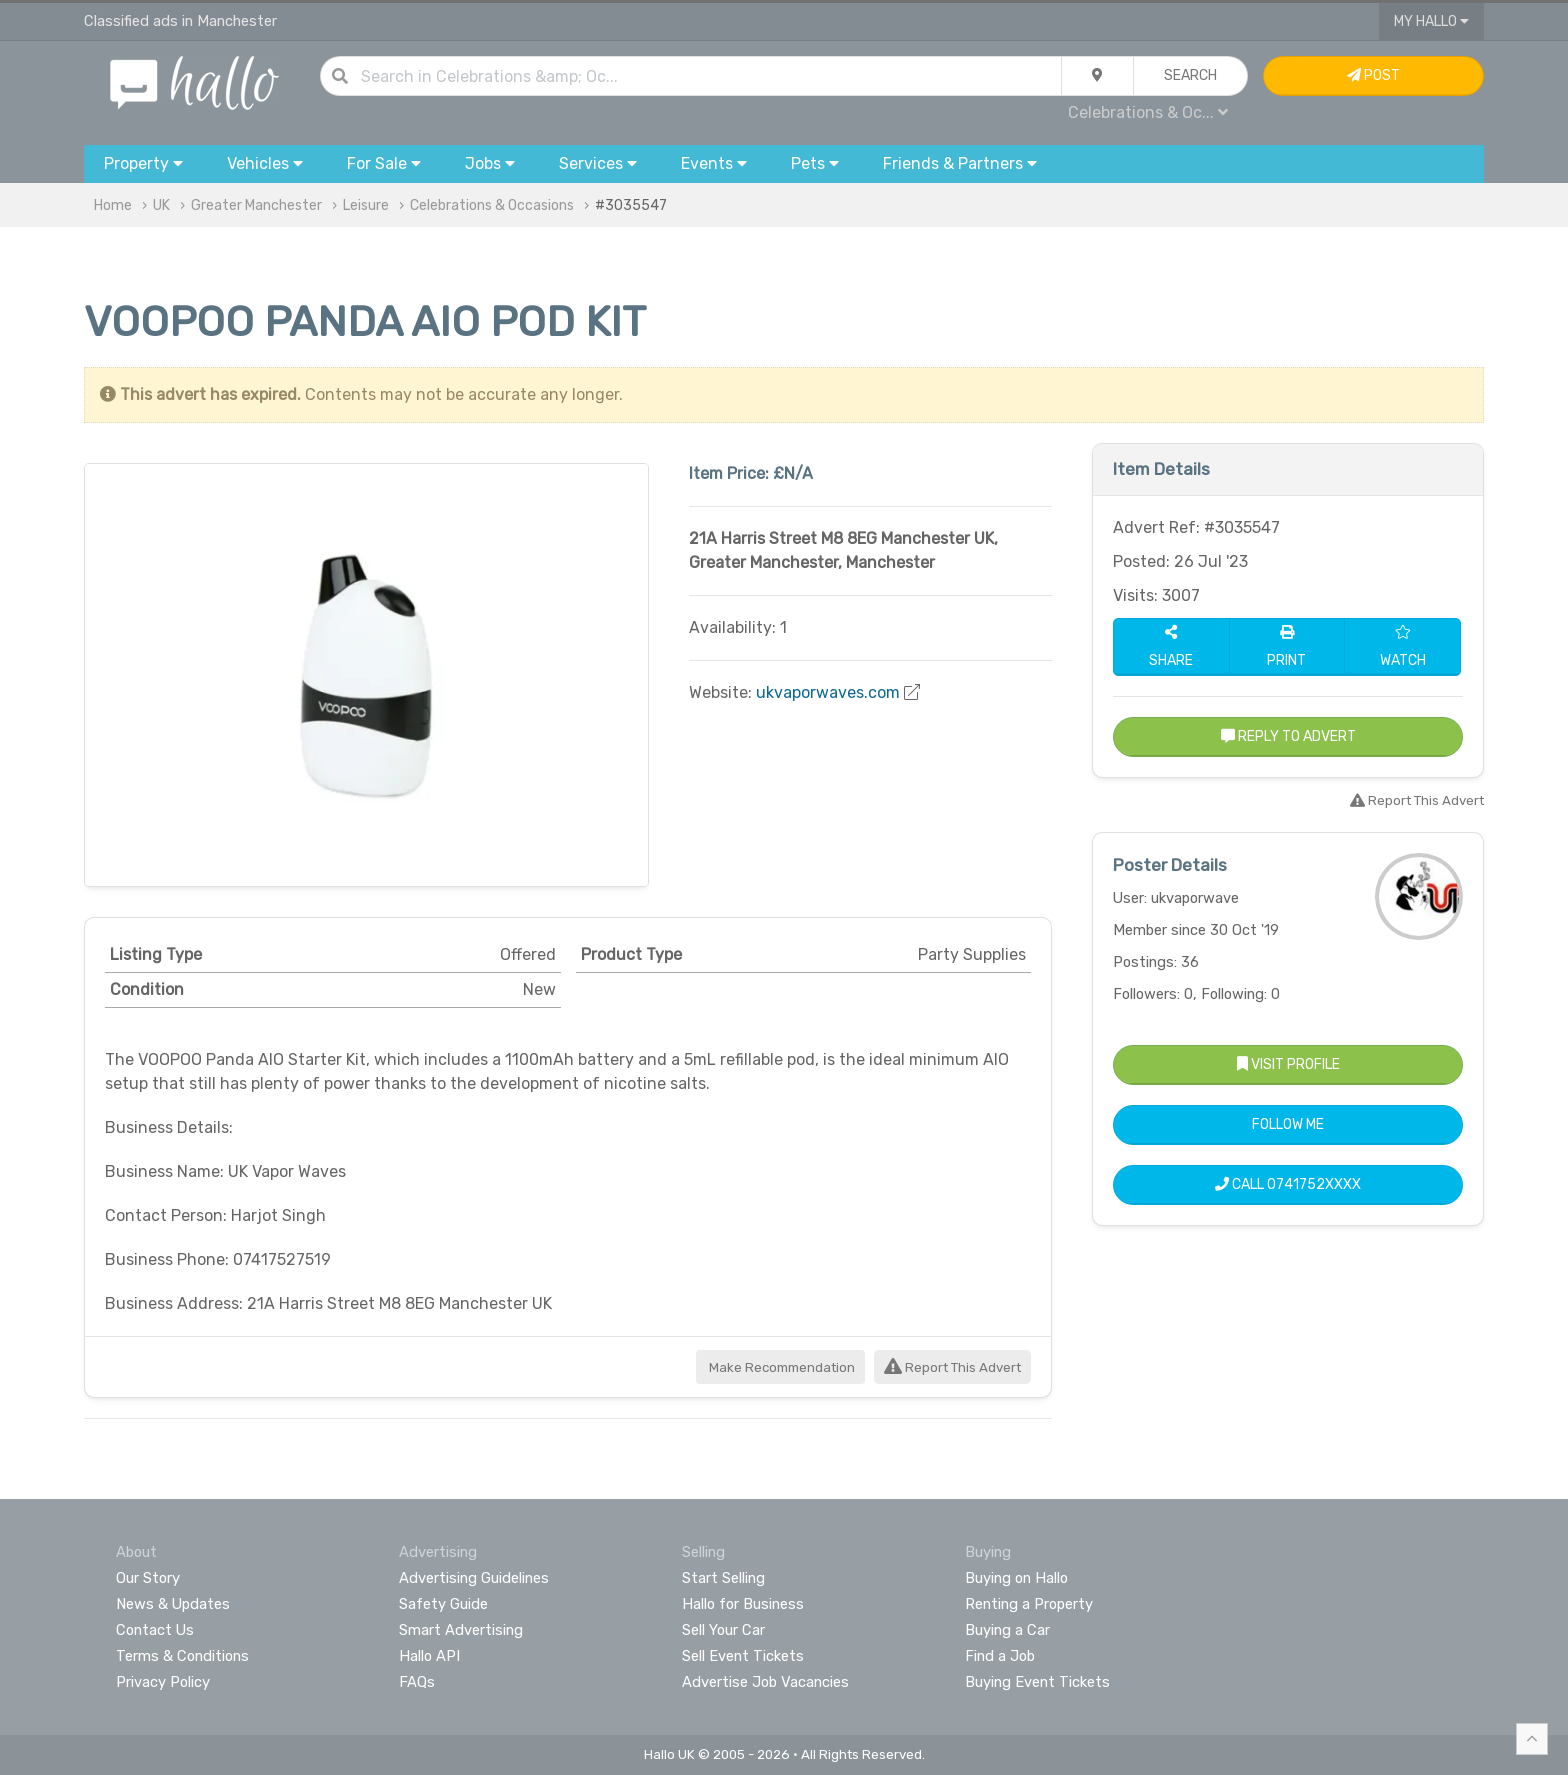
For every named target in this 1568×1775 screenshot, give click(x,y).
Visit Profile (1288, 1064)
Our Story (148, 1578)
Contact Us (155, 1630)
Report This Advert (952, 1367)
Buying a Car (1007, 1630)
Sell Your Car (723, 1630)
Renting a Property (1029, 1604)
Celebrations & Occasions (492, 205)
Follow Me (1288, 1124)
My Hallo (1431, 21)
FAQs (417, 1682)
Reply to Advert (1288, 736)
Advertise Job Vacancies (765, 1682)
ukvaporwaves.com (828, 692)
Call (1288, 1184)
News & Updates (173, 1604)
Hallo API (429, 1656)
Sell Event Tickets (743, 1656)
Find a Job (1000, 1656)
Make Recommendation (780, 1367)
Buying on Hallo (1016, 1578)
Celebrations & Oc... (1148, 112)
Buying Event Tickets (1037, 1682)
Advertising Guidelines (474, 1578)
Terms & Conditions (182, 1656)
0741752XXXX (1314, 1184)
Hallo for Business (743, 1604)
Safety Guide (443, 1604)
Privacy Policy (163, 1682)
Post (1373, 75)
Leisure (366, 205)
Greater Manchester (256, 205)
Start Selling (723, 1578)
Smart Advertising (461, 1630)
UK (161, 205)
